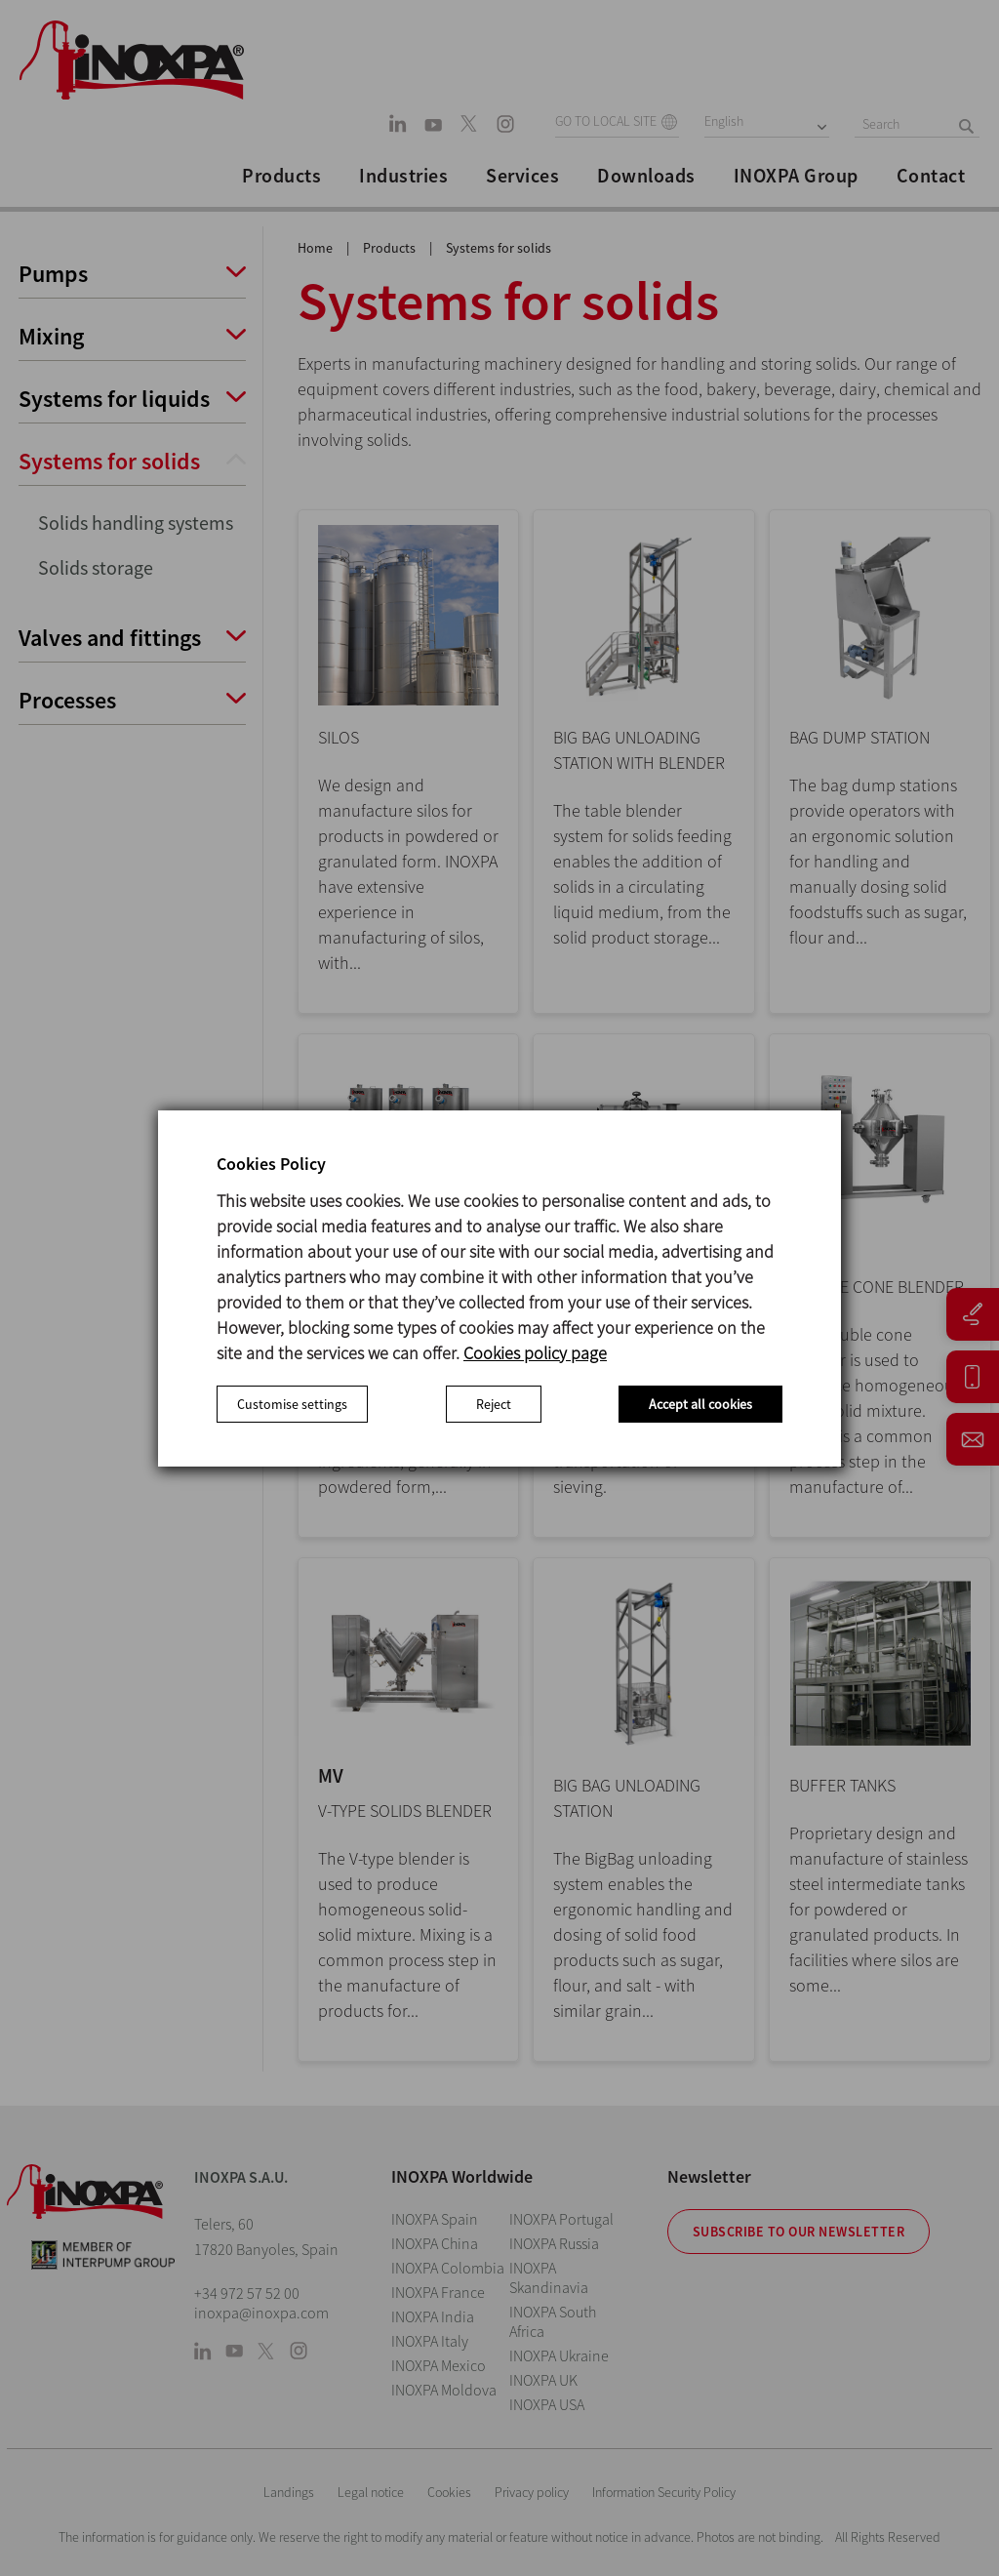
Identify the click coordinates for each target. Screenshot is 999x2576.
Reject (493, 1404)
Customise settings (292, 1404)
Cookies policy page (535, 1353)
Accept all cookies (700, 1404)
